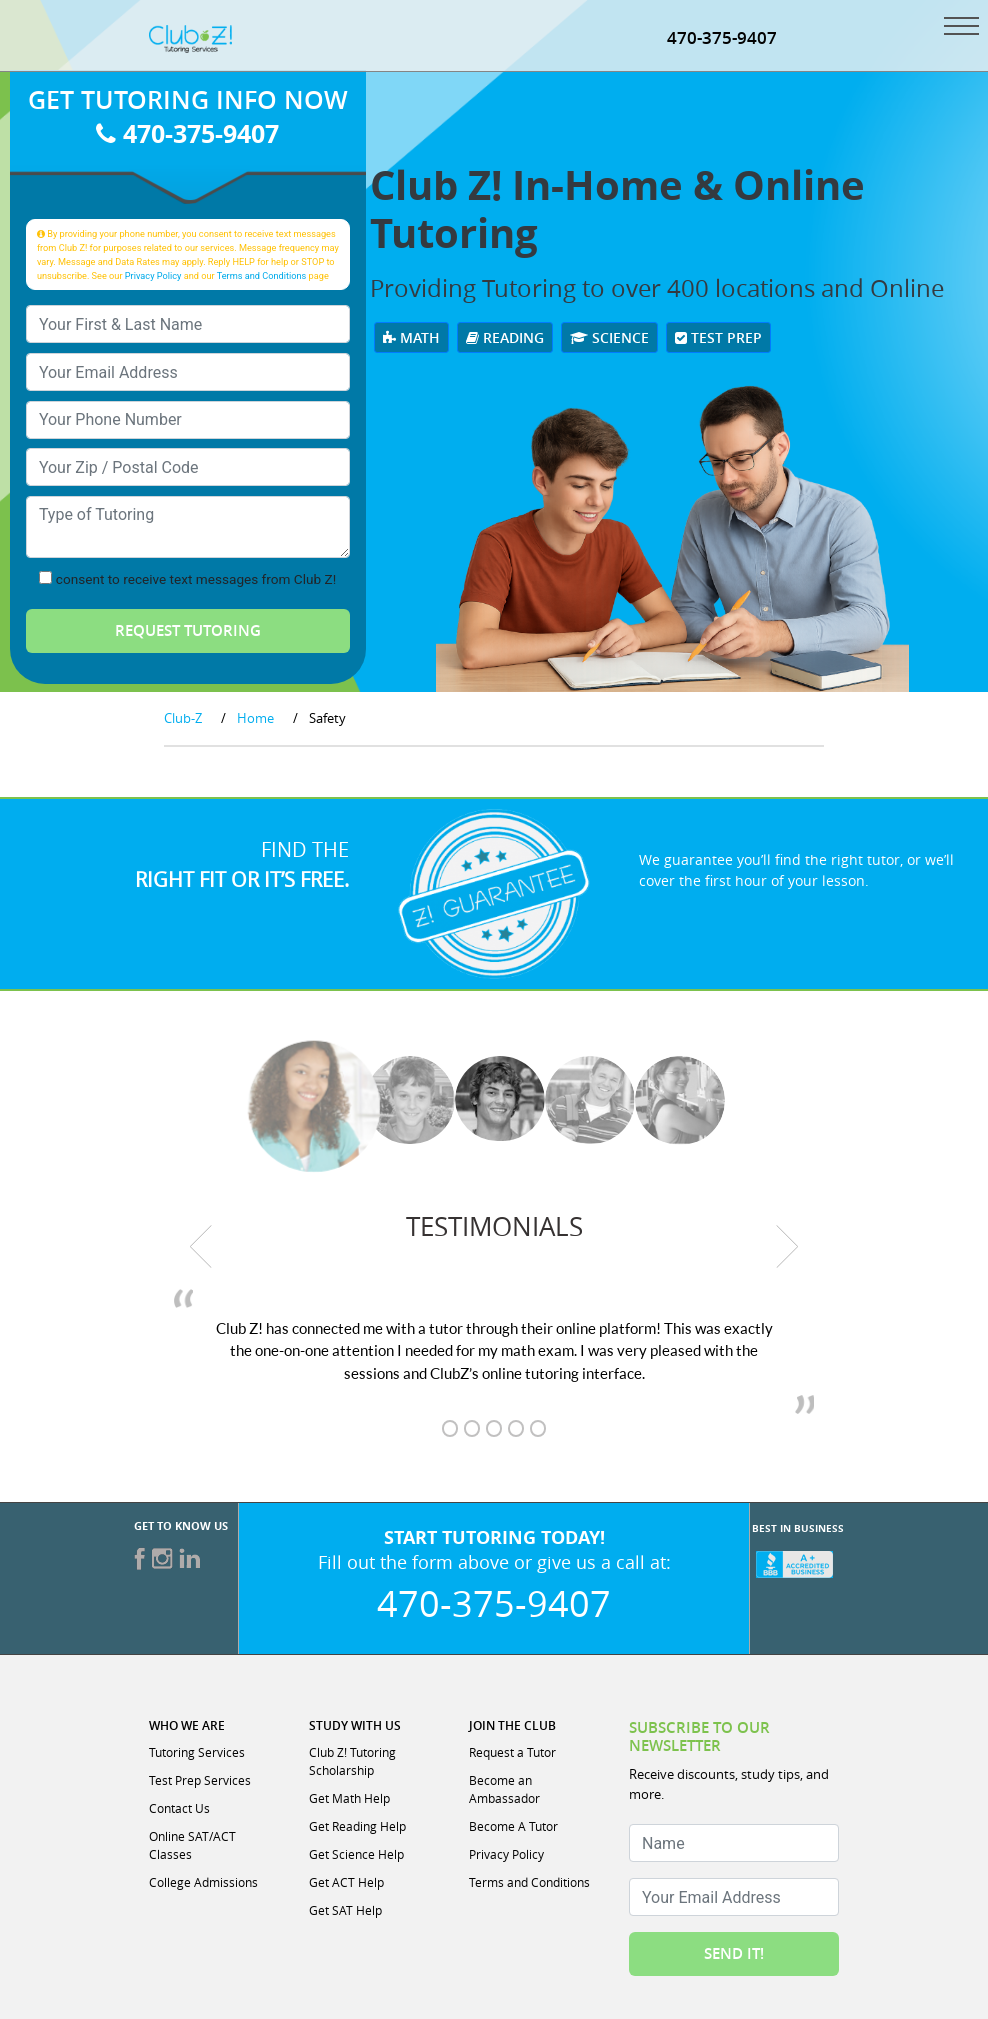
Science (609, 337)
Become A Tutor (513, 1826)
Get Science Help (356, 1854)
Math (411, 337)
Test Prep (718, 337)
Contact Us (179, 1808)
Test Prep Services (200, 1780)
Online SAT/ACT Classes (192, 1845)
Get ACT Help (346, 1882)
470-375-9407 (722, 37)
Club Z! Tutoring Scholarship (352, 1761)
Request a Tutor (512, 1752)
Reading (505, 337)
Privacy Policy (153, 275)
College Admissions (203, 1882)
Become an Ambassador (504, 1789)
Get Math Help (349, 1798)
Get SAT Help (345, 1910)
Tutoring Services (197, 1752)
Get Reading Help (357, 1826)
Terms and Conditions (262, 275)
